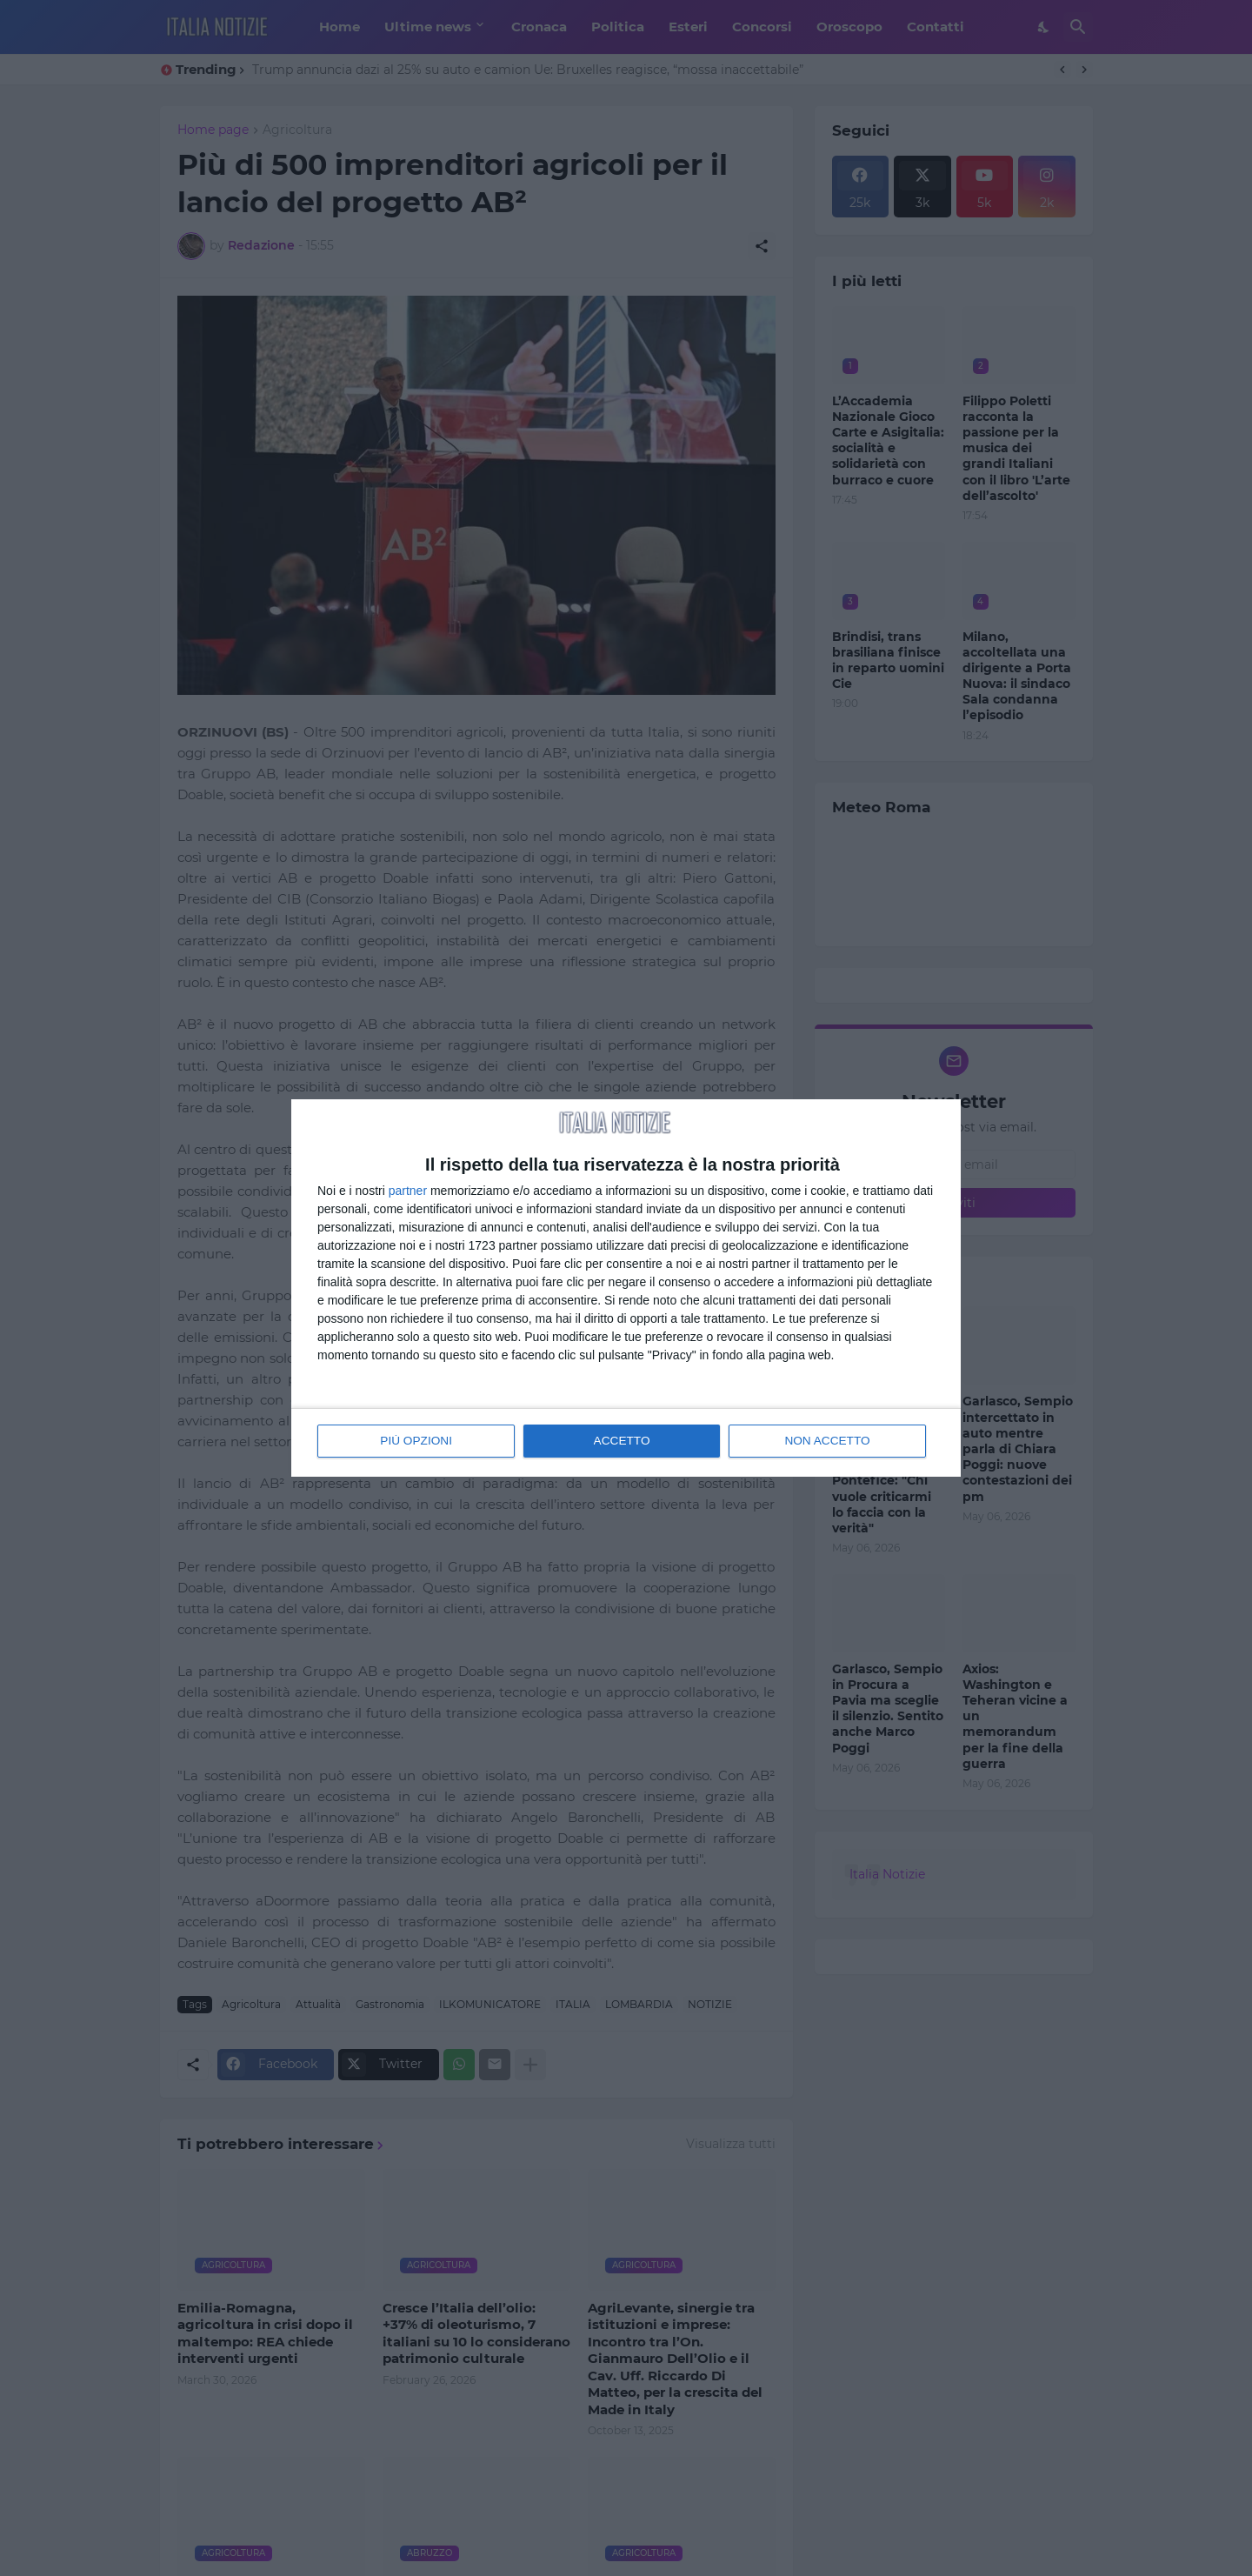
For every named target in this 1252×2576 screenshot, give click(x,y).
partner (408, 1191)
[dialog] (626, 1288)
